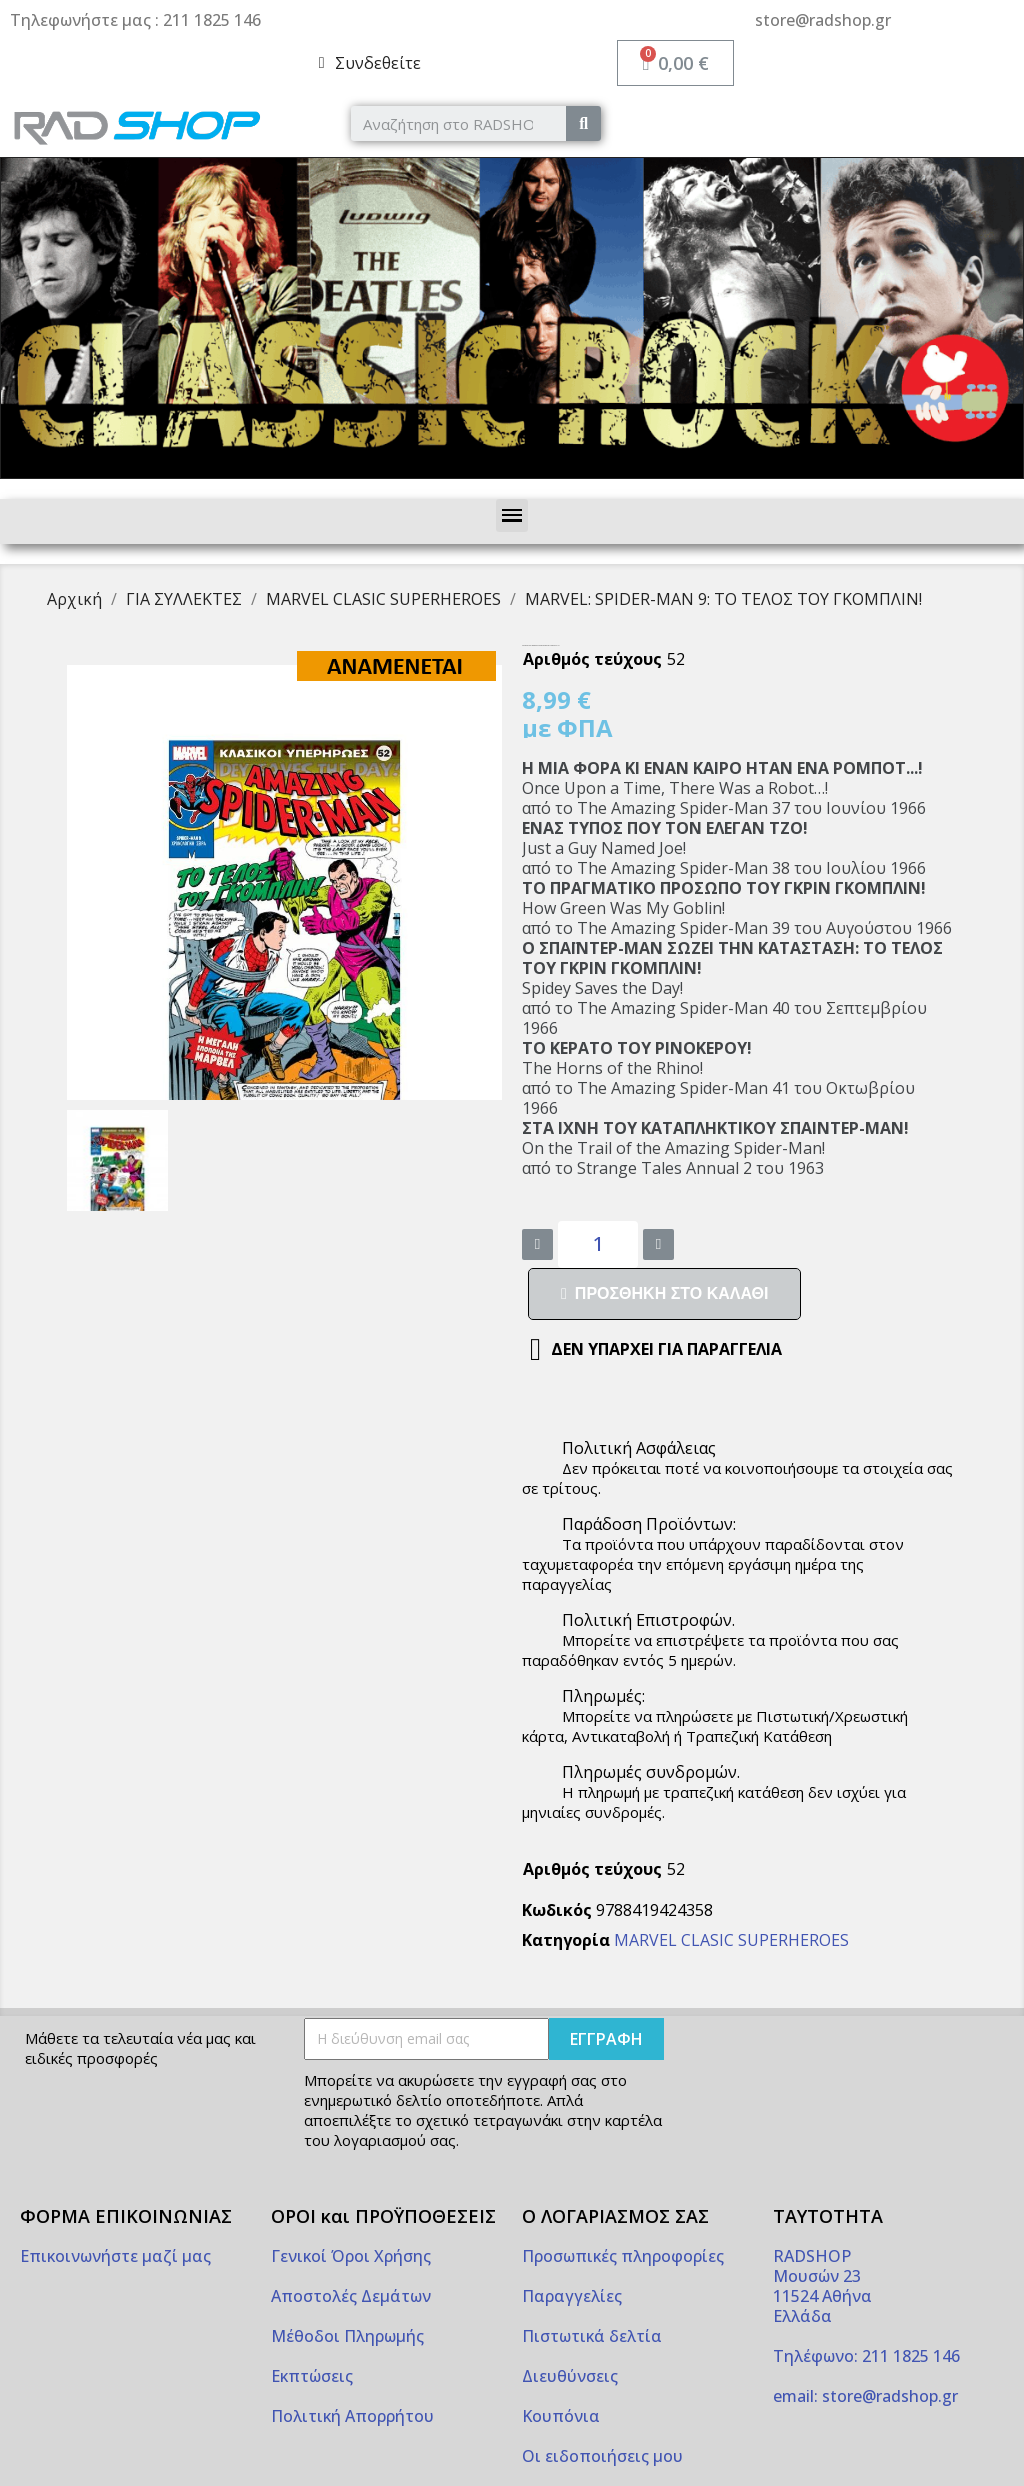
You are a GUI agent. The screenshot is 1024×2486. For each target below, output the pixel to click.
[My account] (370, 63)
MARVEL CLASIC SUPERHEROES (731, 1940)
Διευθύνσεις (570, 2376)
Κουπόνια (561, 2416)
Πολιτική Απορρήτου (352, 2416)
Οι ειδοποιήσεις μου (602, 2456)
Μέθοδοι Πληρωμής (347, 2336)
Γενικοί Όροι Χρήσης (351, 2256)
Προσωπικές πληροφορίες (623, 2256)
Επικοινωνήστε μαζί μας (115, 2256)
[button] (664, 1294)
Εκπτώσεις (312, 2376)
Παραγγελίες (572, 2296)
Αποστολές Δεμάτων (351, 2296)
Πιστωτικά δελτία (592, 2336)
